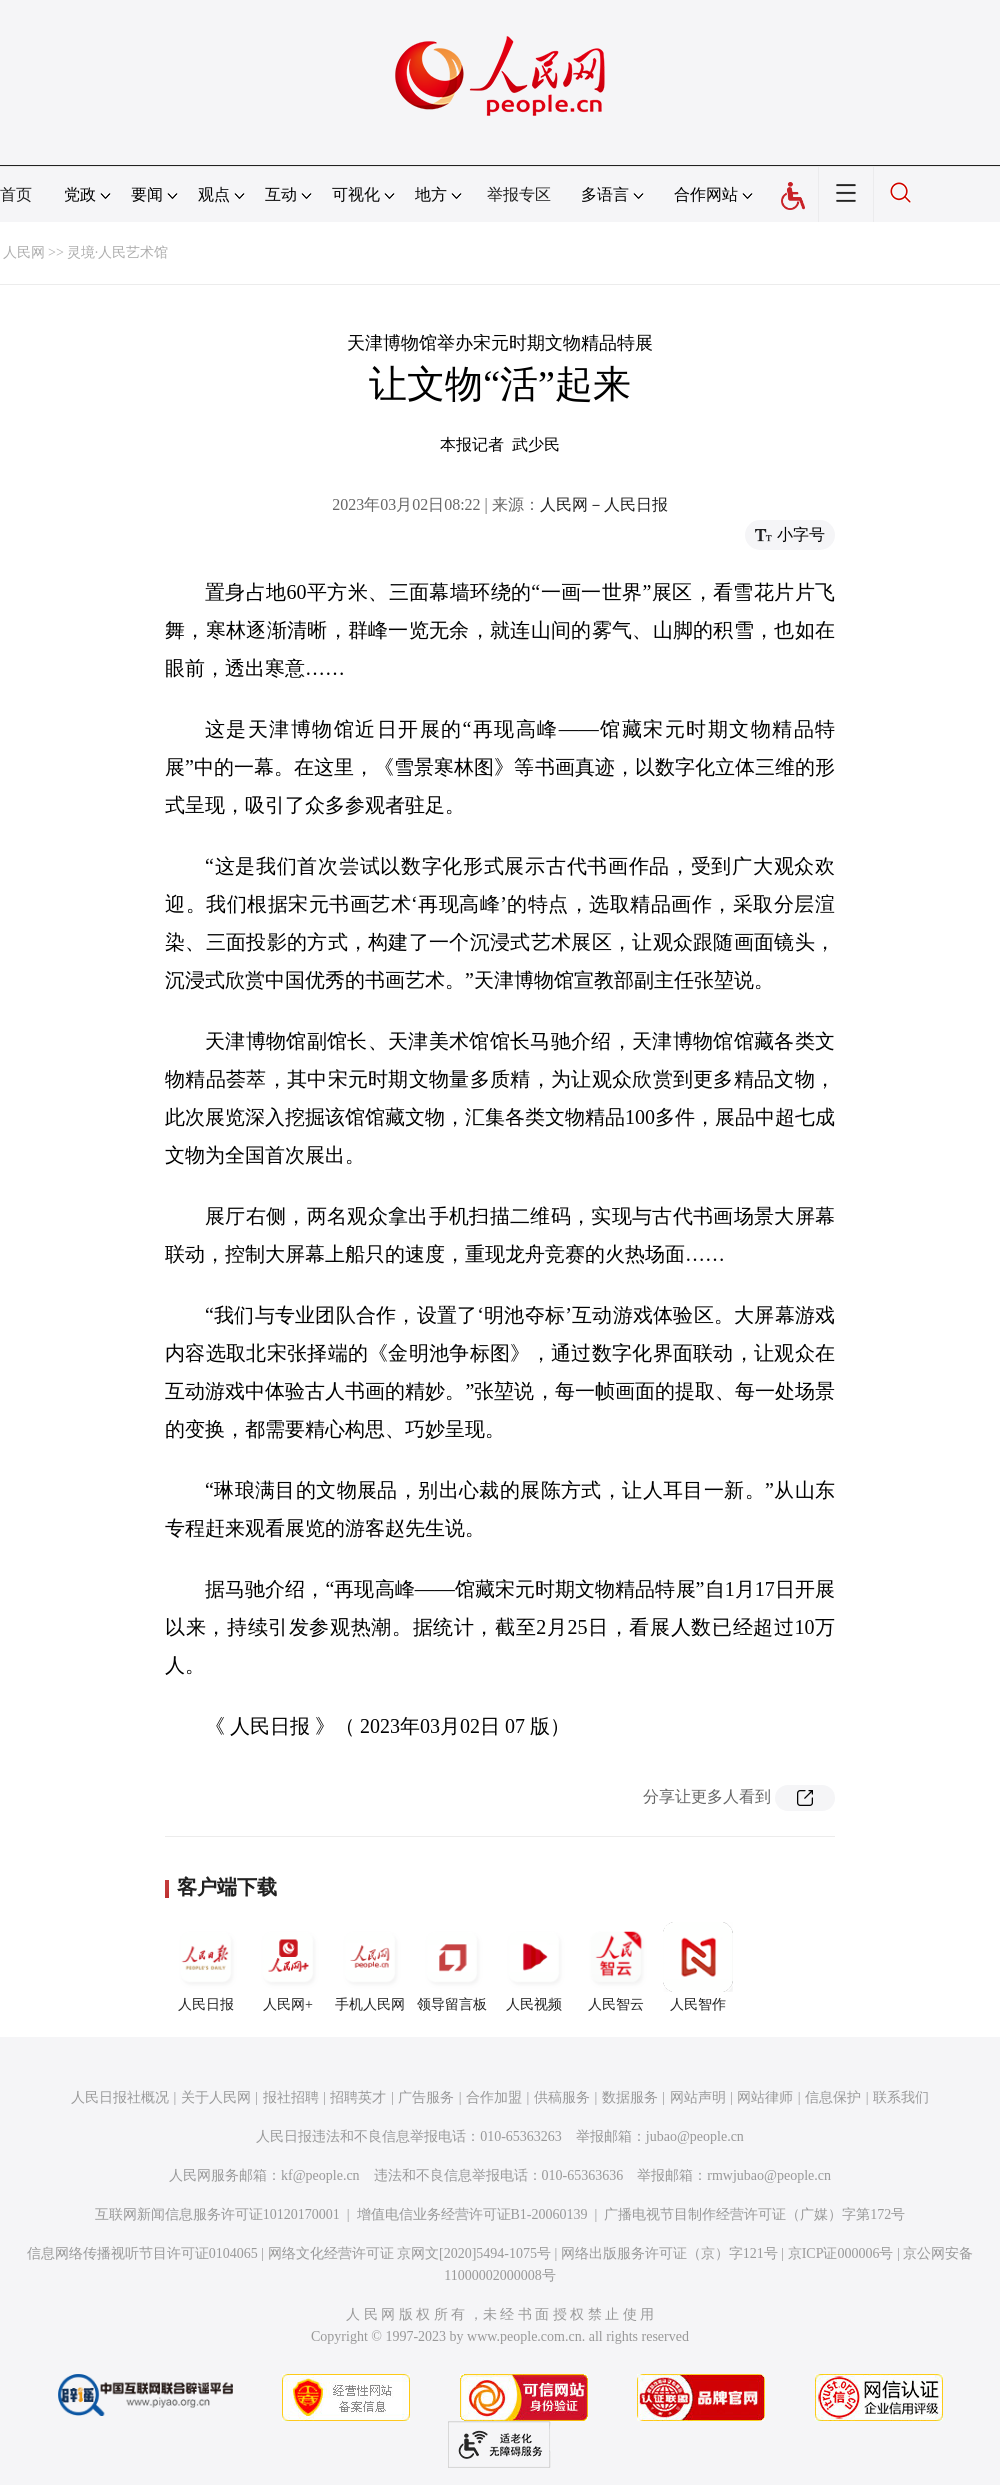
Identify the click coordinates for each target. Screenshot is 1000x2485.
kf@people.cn (320, 2175)
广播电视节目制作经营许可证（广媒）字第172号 (754, 2214)
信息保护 (833, 2097)
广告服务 (426, 2097)
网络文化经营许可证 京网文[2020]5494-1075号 (410, 2253)
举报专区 (519, 194)
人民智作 (698, 1967)
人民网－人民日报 (604, 504)
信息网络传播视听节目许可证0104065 (142, 2253)
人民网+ (288, 1967)
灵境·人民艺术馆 (118, 252)
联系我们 (901, 2097)
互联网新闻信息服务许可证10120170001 (217, 2214)
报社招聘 (291, 2097)
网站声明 (698, 2097)
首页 (16, 194)
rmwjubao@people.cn (769, 2175)
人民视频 (534, 1967)
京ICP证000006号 (841, 2253)
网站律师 (765, 2097)
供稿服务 (562, 2097)
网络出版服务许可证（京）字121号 (669, 2253)
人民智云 (616, 1967)
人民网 (24, 252)
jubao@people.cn (695, 2136)
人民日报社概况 (120, 2097)
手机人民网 (370, 1967)
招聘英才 (358, 2097)
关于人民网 (216, 2097)
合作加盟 (494, 2097)
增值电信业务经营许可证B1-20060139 (472, 2214)
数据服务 (630, 2097)
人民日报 (206, 1967)
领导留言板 (452, 1967)
